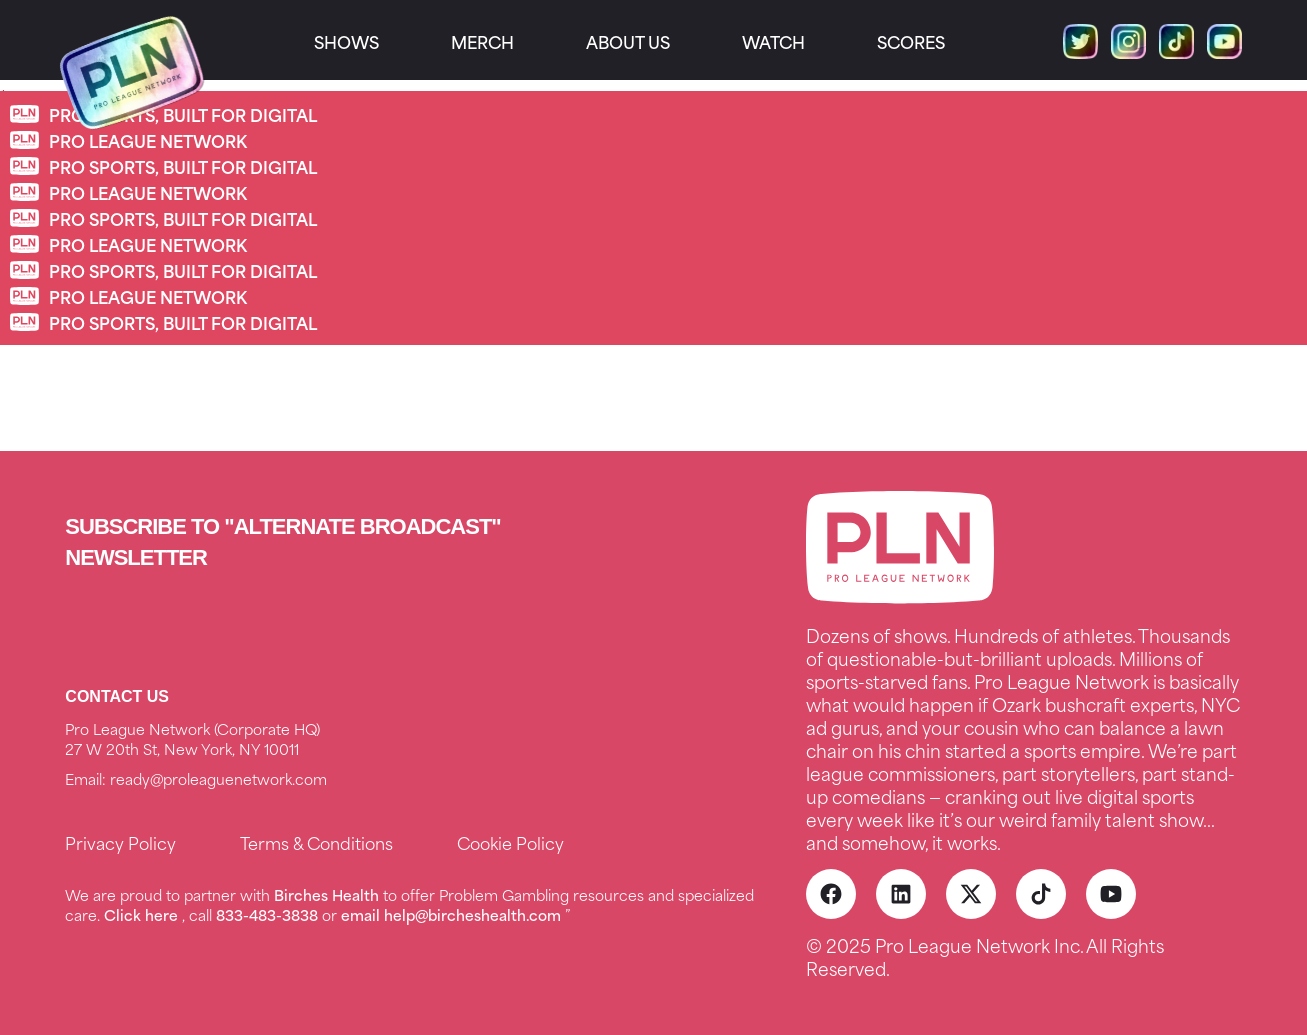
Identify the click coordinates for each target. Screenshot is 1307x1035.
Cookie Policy (510, 842)
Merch (482, 41)
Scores (911, 41)
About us (628, 41)
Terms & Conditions (316, 842)
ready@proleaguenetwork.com (218, 778)
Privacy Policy (120, 842)
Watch (773, 41)
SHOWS (346, 41)
